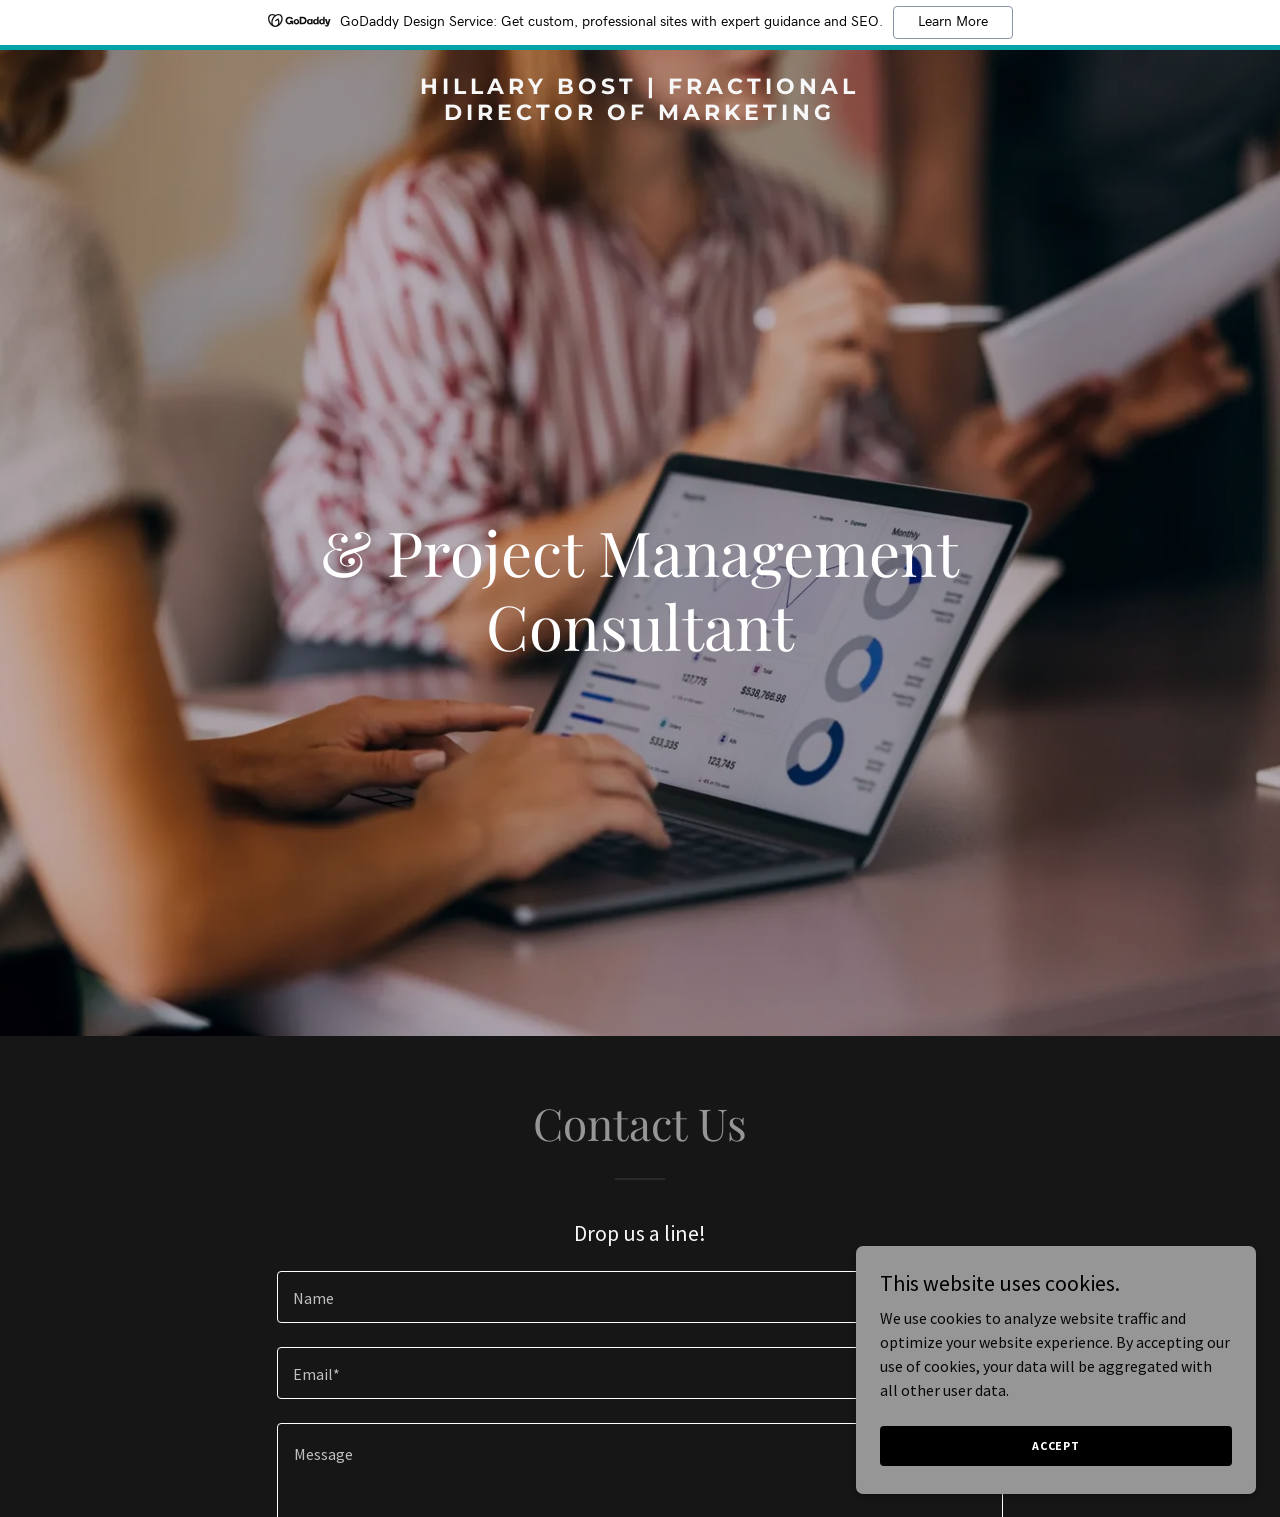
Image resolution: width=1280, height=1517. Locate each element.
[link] (640, 114)
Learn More (953, 22)
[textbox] (639, 1297)
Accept (1056, 1445)
